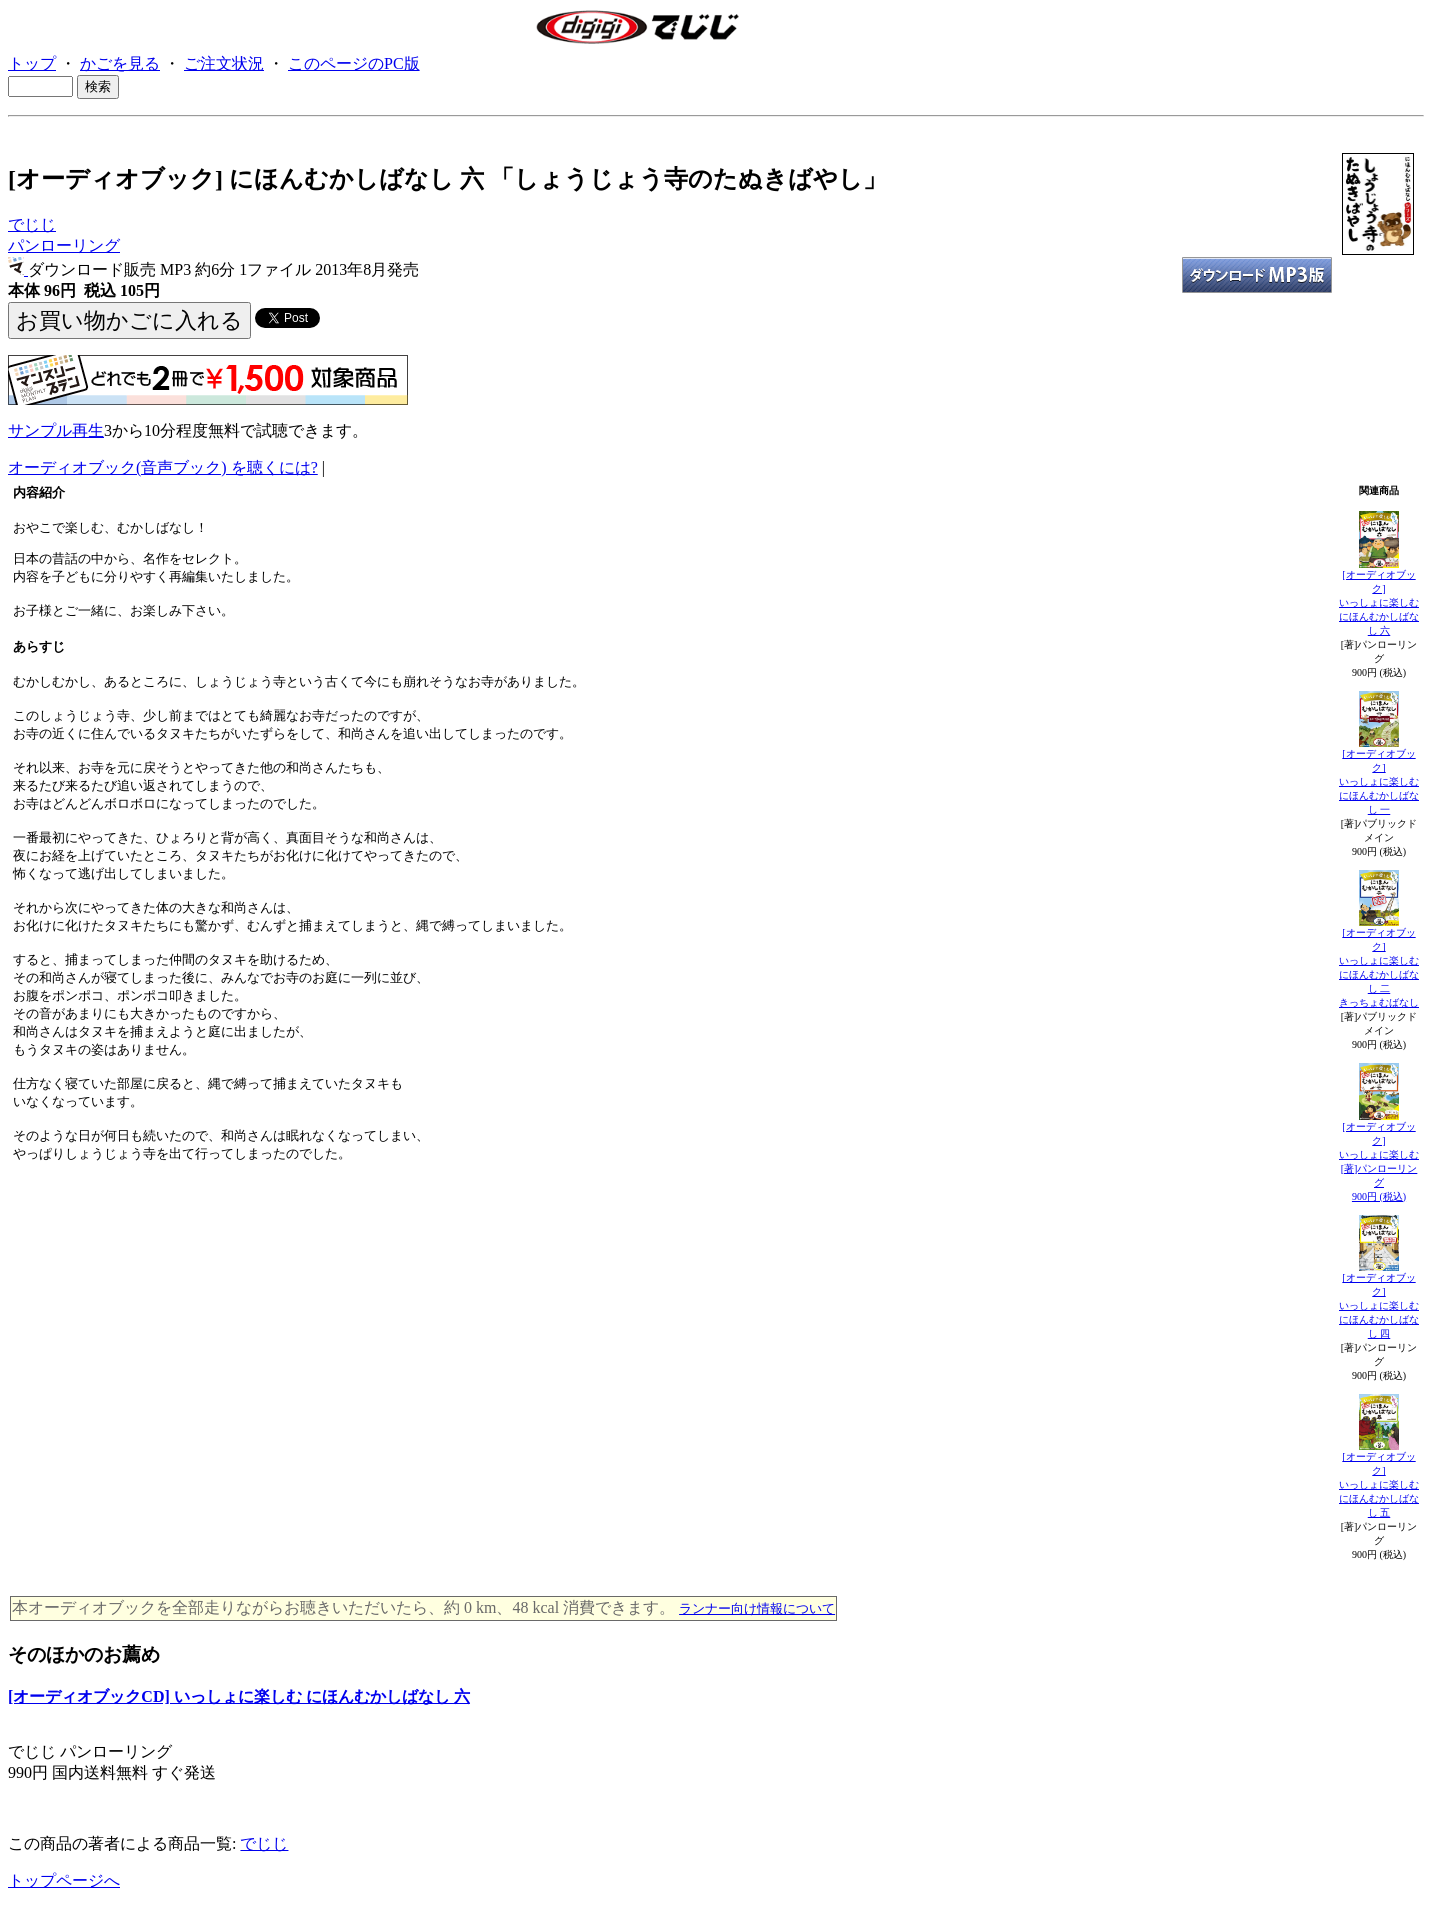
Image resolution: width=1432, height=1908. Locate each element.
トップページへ (64, 1880)
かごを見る (120, 63)
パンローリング (64, 245)
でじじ (32, 224)
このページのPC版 (354, 63)
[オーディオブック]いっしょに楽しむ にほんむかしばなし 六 (1379, 602)
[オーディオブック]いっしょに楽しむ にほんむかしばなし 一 (1379, 781)
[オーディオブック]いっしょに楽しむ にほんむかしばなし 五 (1379, 1484)
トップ (32, 63)
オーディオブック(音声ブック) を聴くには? (163, 467)
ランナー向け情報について (757, 1608)
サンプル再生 (56, 430)
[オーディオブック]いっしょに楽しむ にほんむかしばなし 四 (1379, 1305)
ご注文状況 (224, 63)
